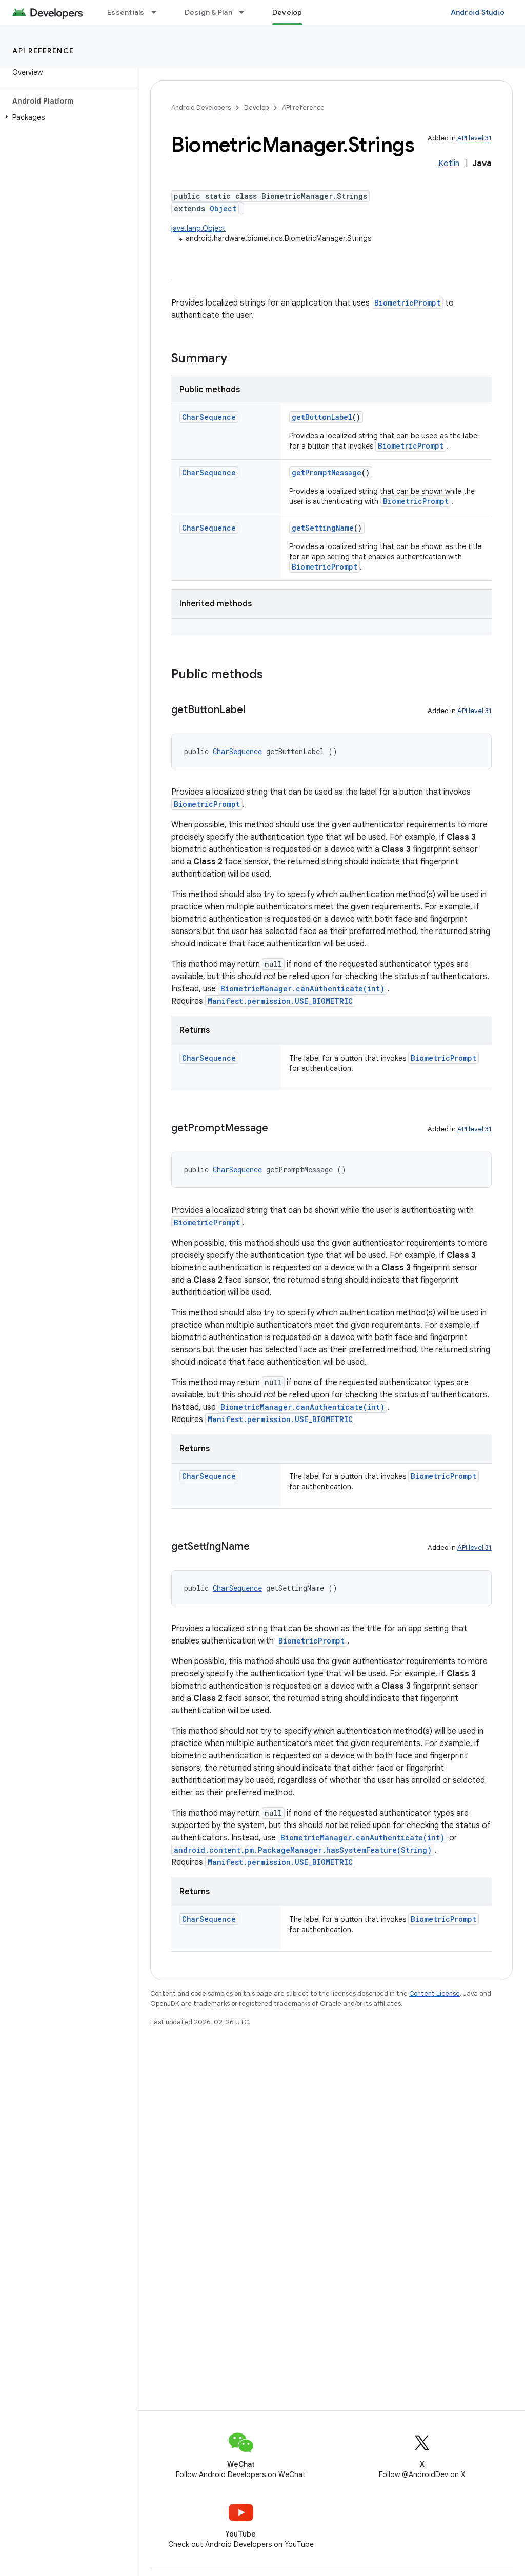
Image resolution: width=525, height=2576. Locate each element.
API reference (43, 50)
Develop (256, 107)
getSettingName (323, 528)
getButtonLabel (322, 417)
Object (223, 208)
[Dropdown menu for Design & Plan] (246, 12)
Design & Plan (208, 12)
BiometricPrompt (407, 303)
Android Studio (478, 12)
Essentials (126, 12)
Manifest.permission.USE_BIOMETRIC (280, 1001)
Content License (434, 1993)
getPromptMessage (326, 472)
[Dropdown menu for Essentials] (158, 12)
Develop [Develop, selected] (287, 12)
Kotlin (448, 163)
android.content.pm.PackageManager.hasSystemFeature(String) (303, 1850)
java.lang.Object (198, 228)
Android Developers (201, 107)
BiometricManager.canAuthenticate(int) (302, 988)
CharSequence (209, 417)
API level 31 (474, 138)
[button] (67, 117)
